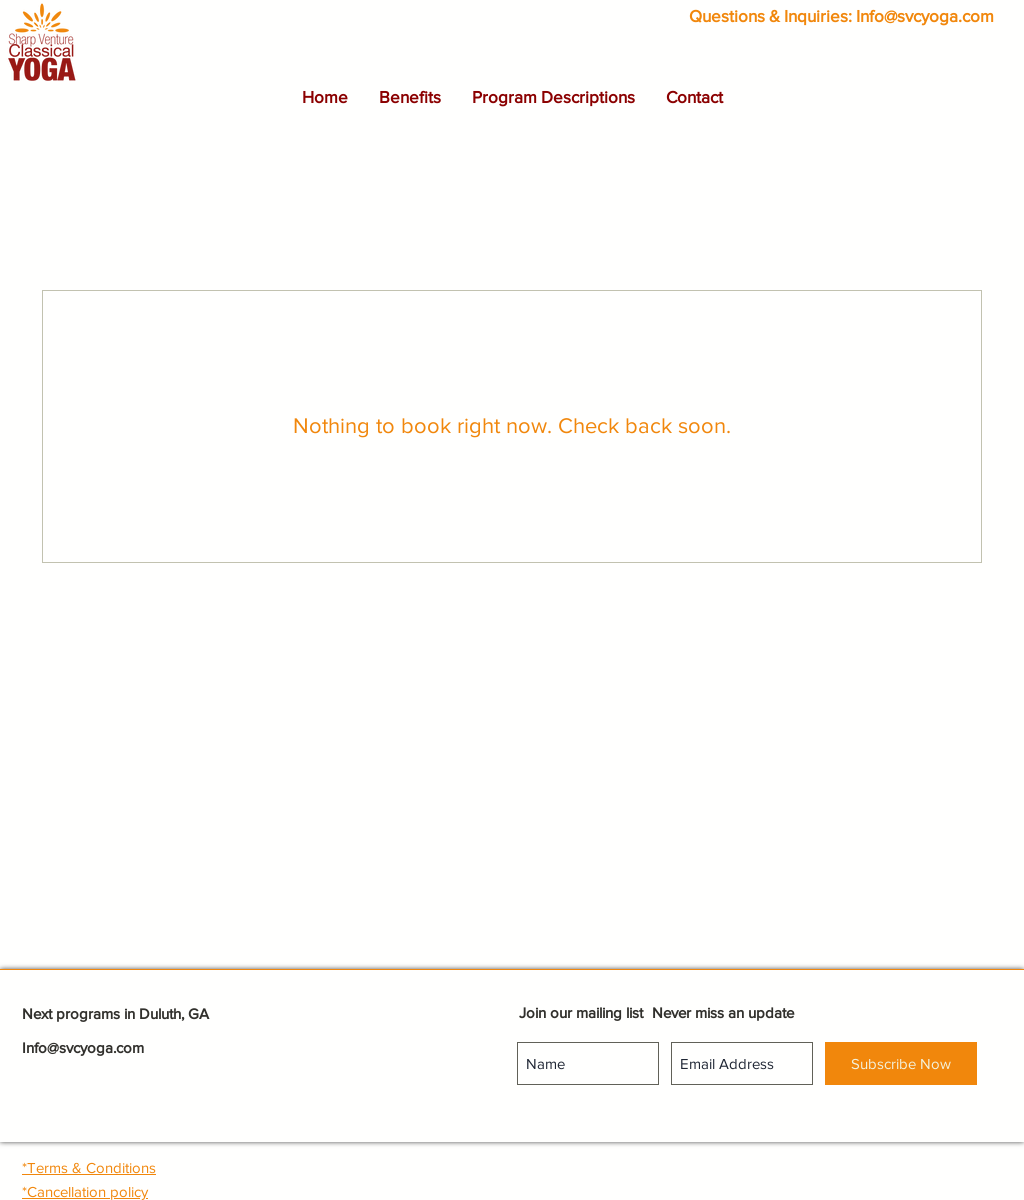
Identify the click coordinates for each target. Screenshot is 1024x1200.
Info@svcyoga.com (925, 15)
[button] (409, 97)
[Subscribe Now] (901, 1063)
